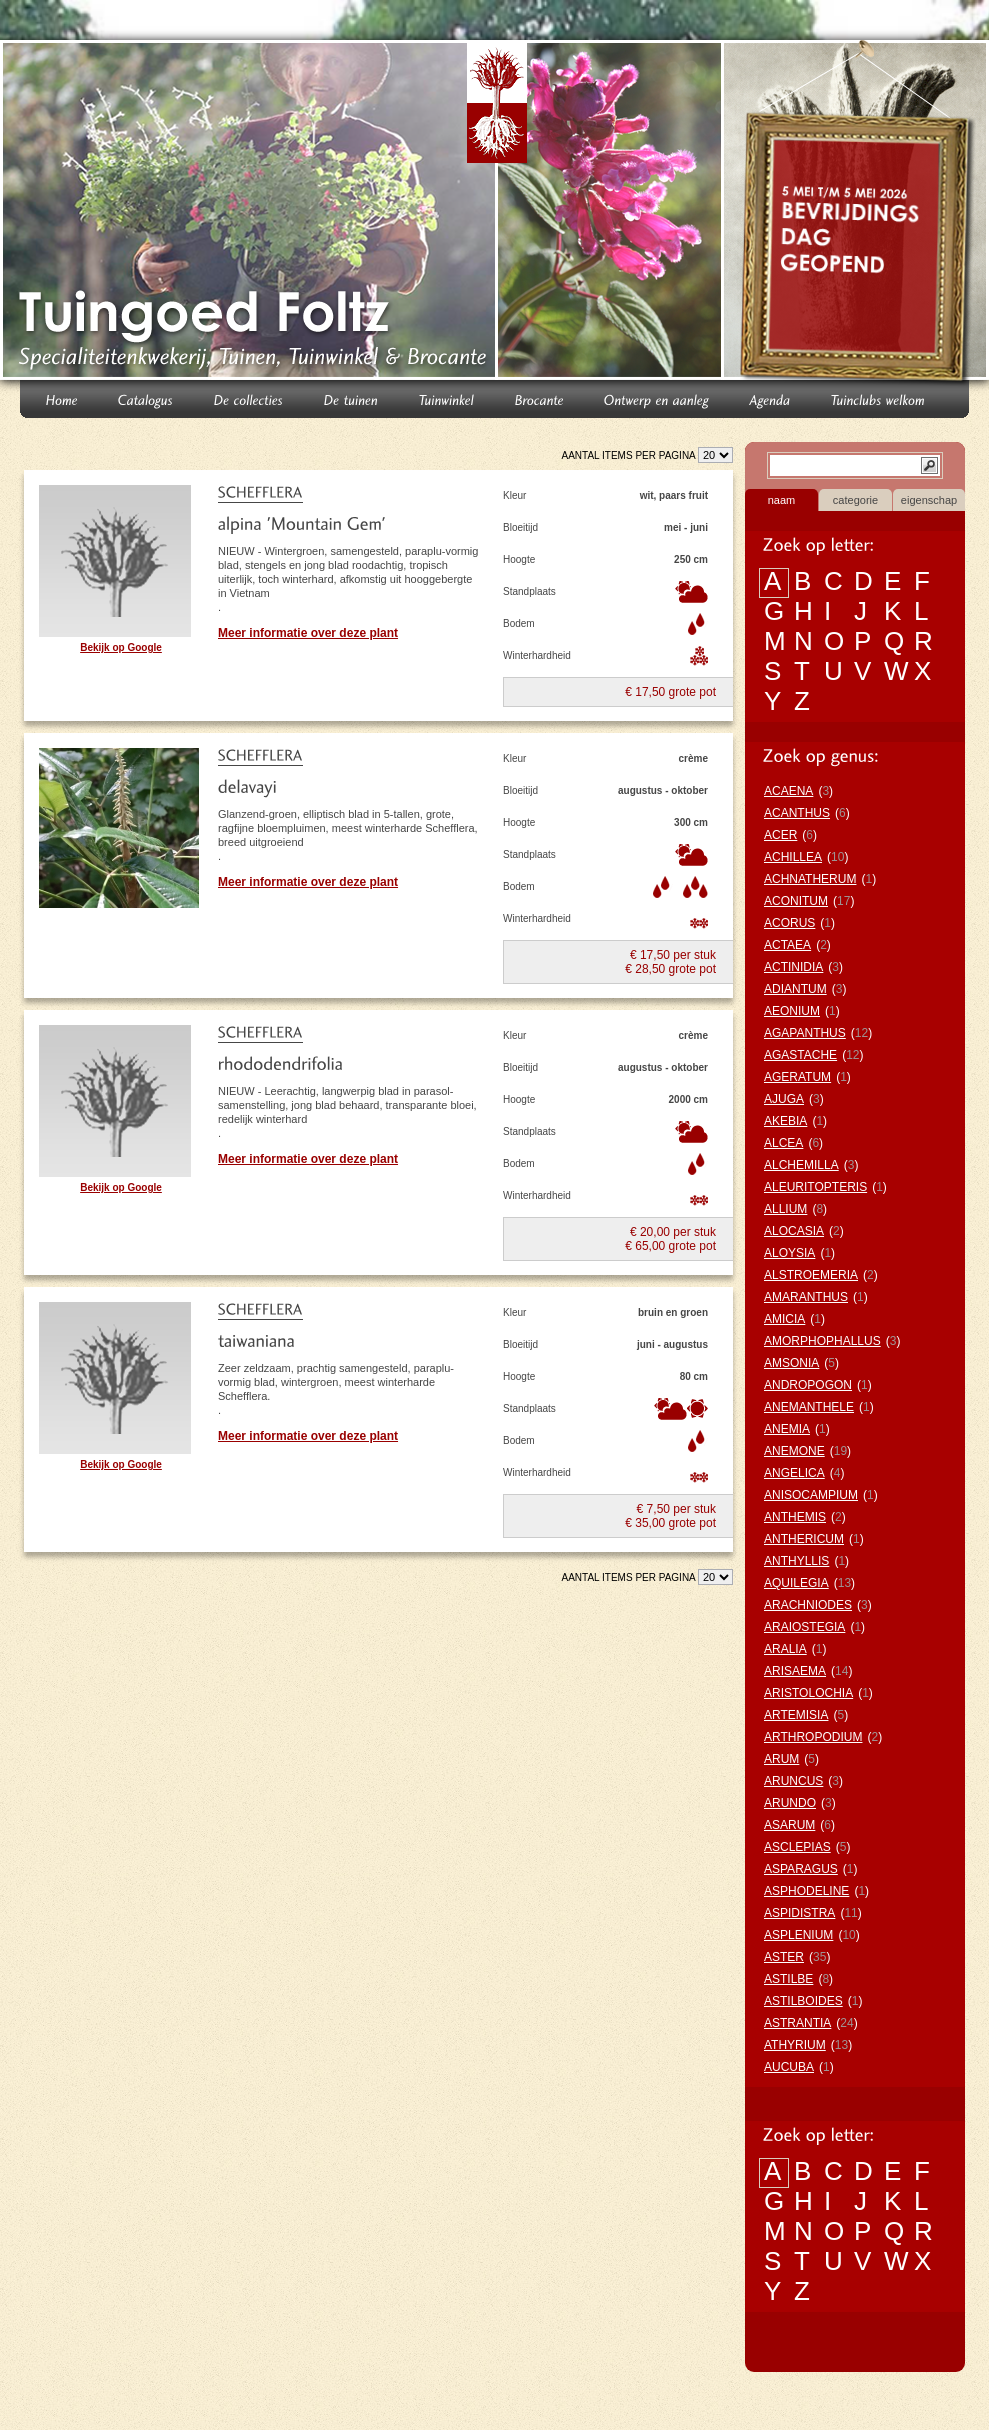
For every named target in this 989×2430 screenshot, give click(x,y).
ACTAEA (787, 945)
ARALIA (785, 1649)
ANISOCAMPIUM (811, 1495)
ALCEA (783, 1143)
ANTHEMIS (795, 1517)
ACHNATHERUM (810, 879)
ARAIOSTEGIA (804, 1627)
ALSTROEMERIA (811, 1275)
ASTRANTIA (797, 2023)
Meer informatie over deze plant (308, 633)
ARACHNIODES (808, 1605)
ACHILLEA (793, 857)
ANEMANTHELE (809, 1407)
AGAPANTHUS (805, 1033)
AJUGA (784, 1099)
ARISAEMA (795, 1671)
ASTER (784, 1957)
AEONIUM (792, 1011)
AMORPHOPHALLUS (822, 1341)
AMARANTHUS (806, 1297)
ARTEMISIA (796, 1715)
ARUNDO (790, 1803)
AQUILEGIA (796, 1583)
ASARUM (789, 1825)
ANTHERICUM (804, 1539)
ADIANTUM (795, 989)
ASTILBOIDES (803, 2001)
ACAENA (788, 791)
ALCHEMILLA (801, 1165)
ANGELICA (794, 1473)
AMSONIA (791, 1363)
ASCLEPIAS (797, 1847)
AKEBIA (785, 1121)
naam (782, 500)
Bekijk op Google (121, 647)
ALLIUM (785, 1209)
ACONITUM (796, 901)
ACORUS (789, 923)
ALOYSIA (789, 1253)
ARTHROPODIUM (813, 1737)
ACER (780, 835)
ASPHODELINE (806, 1891)
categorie (855, 500)
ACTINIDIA (793, 967)
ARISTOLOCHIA (808, 1693)
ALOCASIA (794, 1231)
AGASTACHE (800, 1055)
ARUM (781, 1759)
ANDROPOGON (808, 1385)
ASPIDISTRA (799, 1913)
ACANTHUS (797, 813)
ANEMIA (787, 1429)
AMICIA (784, 1319)
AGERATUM (797, 1077)
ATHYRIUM (795, 2045)
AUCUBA (789, 2067)
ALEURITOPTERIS (815, 1187)
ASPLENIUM (798, 1935)
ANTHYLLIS (796, 1561)
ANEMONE (794, 1451)
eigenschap (929, 500)
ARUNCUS (793, 1781)
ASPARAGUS (801, 1869)
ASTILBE (788, 1979)
